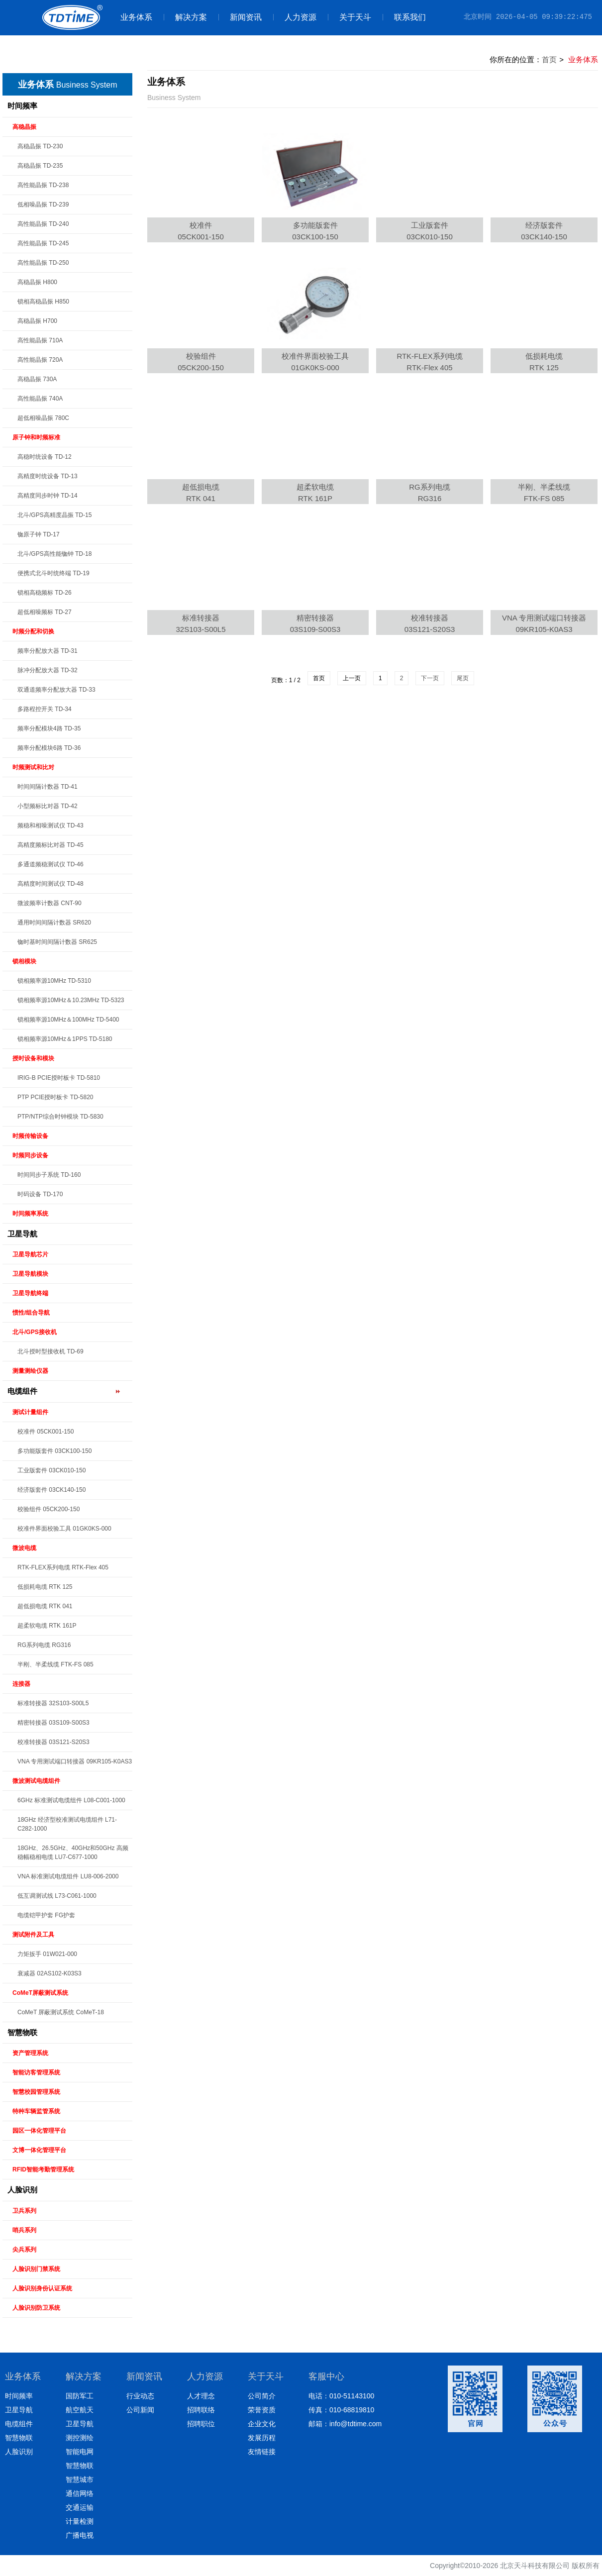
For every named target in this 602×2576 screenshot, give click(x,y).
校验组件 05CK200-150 (48, 1509)
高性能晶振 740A (40, 398)
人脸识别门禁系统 (36, 2269)
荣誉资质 (262, 2410)
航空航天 (80, 2410)
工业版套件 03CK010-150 (51, 1470)
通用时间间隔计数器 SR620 (54, 922)
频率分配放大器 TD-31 (47, 650)
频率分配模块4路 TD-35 (49, 728)
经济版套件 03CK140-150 (51, 1489)
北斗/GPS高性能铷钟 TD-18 (54, 553)
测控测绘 (80, 2438)
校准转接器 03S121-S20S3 (53, 1742)
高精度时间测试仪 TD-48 (50, 883)
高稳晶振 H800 (37, 282)
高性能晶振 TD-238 (43, 185)
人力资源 (294, 17)
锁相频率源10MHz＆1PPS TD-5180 (64, 1038)
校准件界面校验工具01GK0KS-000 (315, 362)
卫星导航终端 (30, 1293)
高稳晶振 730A (37, 379)
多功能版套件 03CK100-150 (54, 1450)
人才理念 (201, 2396)
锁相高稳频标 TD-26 (44, 592)
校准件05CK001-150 (201, 231)
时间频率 (22, 106)
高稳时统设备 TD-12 (44, 456)
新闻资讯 (240, 17)
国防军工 (80, 2396)
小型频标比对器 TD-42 (47, 806)
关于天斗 (349, 17)
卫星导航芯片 (30, 1254)
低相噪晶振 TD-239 (43, 204)
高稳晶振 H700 (37, 320)
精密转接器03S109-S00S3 (315, 623)
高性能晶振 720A (40, 359)
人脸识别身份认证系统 (42, 2288)
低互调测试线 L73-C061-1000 (57, 1895)
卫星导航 (22, 1234)
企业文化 (262, 2424)
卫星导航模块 (30, 1273)
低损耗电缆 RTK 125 (44, 1586)
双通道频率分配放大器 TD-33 (56, 689)
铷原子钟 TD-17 (38, 534)
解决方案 (185, 17)
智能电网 (80, 2452)
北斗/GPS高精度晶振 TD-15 (54, 515)
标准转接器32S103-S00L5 (200, 623)
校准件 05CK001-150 (45, 1431)
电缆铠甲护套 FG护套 (46, 1915)
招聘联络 (201, 2410)
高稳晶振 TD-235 (40, 165)
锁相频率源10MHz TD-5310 (54, 980)
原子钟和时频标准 (36, 437)
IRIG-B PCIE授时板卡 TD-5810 (58, 1077)
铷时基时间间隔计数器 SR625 (57, 941)
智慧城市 (80, 2479)
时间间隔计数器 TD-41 (47, 786)
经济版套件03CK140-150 (544, 231)
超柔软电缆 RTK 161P (46, 1625)
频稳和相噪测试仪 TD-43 (50, 825)
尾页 (463, 678)
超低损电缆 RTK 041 (44, 1606)
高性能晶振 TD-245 (43, 243)
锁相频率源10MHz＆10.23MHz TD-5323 (70, 1000)
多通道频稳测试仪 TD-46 (50, 864)
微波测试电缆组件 (36, 1780)
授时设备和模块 (33, 1058)
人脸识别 (22, 2189)
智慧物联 (22, 2032)
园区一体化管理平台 (39, 2130)
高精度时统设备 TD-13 (47, 476)
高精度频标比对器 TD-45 (50, 844)
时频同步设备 (30, 1155)
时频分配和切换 (33, 631)
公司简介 (262, 2396)
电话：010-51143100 (341, 2396)
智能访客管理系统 (36, 2072)
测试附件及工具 (33, 1934)
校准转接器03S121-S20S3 (429, 623)
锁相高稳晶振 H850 (43, 301)
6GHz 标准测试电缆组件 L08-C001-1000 (71, 1800)
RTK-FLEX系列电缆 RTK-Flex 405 (62, 1567)
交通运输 (80, 2507)
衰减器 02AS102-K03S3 (49, 1973)
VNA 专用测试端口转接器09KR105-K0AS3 (544, 623)
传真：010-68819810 (341, 2410)
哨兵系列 (24, 2230)
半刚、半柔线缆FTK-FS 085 (544, 493)
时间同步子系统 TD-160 (49, 1174)
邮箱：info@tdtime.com (345, 2424)
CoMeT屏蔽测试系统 (40, 1992)
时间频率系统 (30, 1213)
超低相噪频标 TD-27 (44, 612)
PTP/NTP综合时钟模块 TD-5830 (60, 1116)
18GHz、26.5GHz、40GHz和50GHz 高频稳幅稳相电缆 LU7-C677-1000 (72, 1852)
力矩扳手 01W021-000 (47, 1954)
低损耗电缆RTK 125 (544, 362)
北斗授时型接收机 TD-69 (50, 1351)
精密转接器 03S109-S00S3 (53, 1722)
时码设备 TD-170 (40, 1194)
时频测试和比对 (33, 767)
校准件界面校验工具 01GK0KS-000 (64, 1528)
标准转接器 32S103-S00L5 (53, 1703)
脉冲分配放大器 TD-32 (47, 670)
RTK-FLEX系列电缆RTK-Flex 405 (429, 362)
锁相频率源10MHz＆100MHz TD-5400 (68, 1019)
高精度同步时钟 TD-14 (47, 495)
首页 (549, 59)
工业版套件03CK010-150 (429, 231)
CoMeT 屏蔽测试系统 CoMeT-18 (60, 2012)
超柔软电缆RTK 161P (315, 493)
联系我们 (404, 17)
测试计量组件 (30, 1412)
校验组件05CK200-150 (201, 362)
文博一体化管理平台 (39, 2150)
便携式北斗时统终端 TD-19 (53, 573)
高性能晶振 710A (40, 340)
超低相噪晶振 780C (43, 417)
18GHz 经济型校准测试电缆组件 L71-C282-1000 (67, 1824)
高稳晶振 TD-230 (40, 146)
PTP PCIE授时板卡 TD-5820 (55, 1097)
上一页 (352, 678)
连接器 (21, 1683)
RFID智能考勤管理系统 (43, 2169)
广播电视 (80, 2535)
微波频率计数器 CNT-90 (49, 903)
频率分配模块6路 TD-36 (49, 747)
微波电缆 (24, 1548)
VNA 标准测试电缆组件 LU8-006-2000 (67, 1876)
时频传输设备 (30, 1136)
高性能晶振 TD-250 (43, 262)
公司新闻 (140, 2410)
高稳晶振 (24, 126)
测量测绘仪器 (30, 1370)
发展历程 (262, 2438)
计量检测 (80, 2521)
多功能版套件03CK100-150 (315, 231)
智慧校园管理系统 (36, 2091)
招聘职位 (201, 2424)
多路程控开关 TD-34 (44, 709)
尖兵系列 (24, 2249)
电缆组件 (22, 1391)
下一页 (430, 678)
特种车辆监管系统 (36, 2111)
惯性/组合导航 (31, 1312)
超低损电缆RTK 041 (200, 493)
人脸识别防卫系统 (36, 2307)
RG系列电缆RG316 (429, 493)
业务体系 (136, 17)
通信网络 (80, 2493)
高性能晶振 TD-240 (43, 223)
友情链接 (262, 2452)
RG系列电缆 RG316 (44, 1645)
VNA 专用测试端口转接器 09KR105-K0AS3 (74, 1761)
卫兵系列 (24, 2210)
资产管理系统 (30, 2053)
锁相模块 (24, 961)
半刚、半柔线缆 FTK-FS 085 (55, 1664)
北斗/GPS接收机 (34, 1332)
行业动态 (140, 2396)
